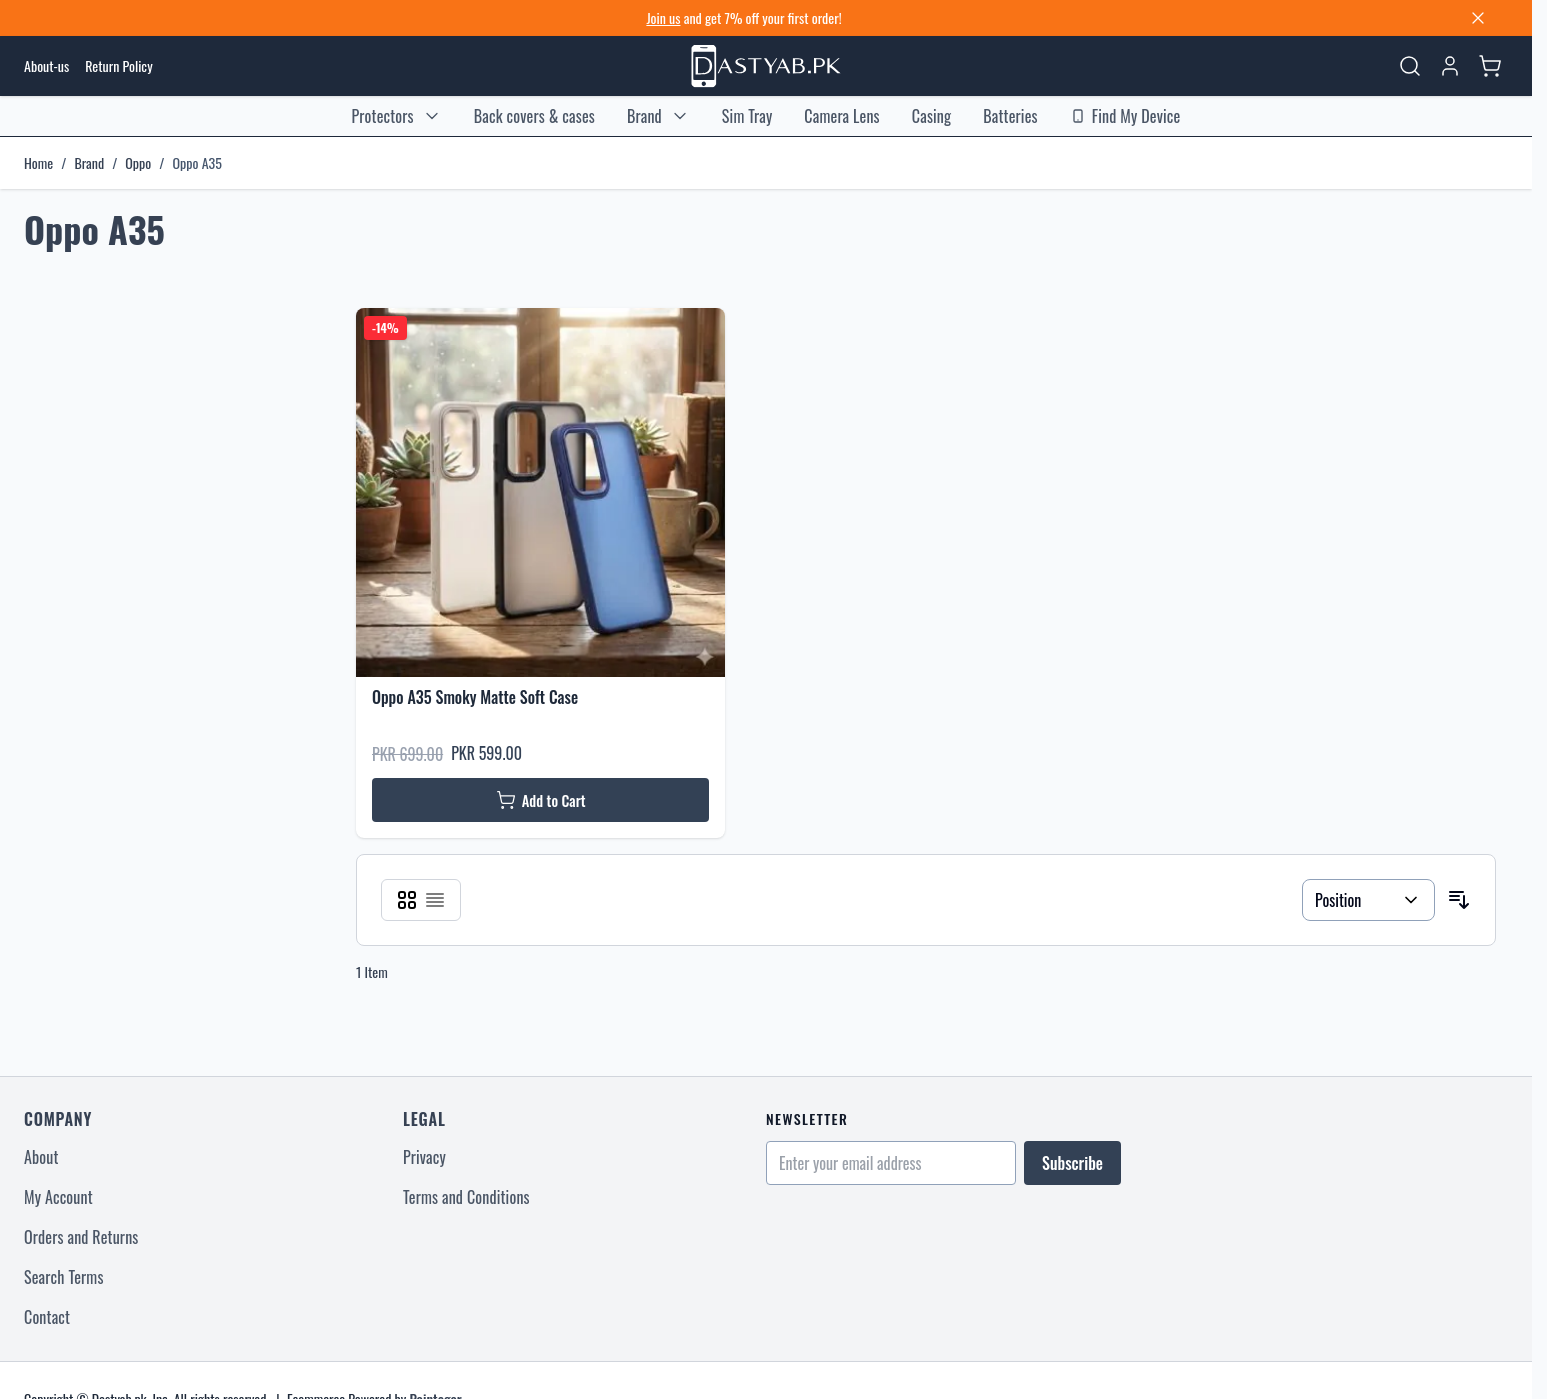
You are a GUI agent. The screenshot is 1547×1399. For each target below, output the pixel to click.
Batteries (1010, 116)
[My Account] (1450, 66)
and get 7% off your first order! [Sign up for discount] (743, 18)
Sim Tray (747, 116)
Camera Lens (841, 116)
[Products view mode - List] (435, 900)
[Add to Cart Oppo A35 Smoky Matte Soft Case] (540, 800)
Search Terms (64, 1277)
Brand (644, 116)
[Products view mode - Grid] (407, 900)
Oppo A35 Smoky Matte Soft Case (475, 697)
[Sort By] (1368, 900)
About (41, 1157)
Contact (47, 1317)
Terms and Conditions (466, 1197)
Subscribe (1072, 1163)
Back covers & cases (534, 116)
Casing (931, 116)
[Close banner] (1478, 18)
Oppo (138, 163)
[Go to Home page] (766, 66)
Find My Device (1125, 116)
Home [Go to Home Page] (38, 163)
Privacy (424, 1157)
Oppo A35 (196, 163)
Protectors (383, 116)
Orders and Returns (81, 1237)
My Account (58, 1197)
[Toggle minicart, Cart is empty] (1490, 66)
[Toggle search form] (1410, 66)
